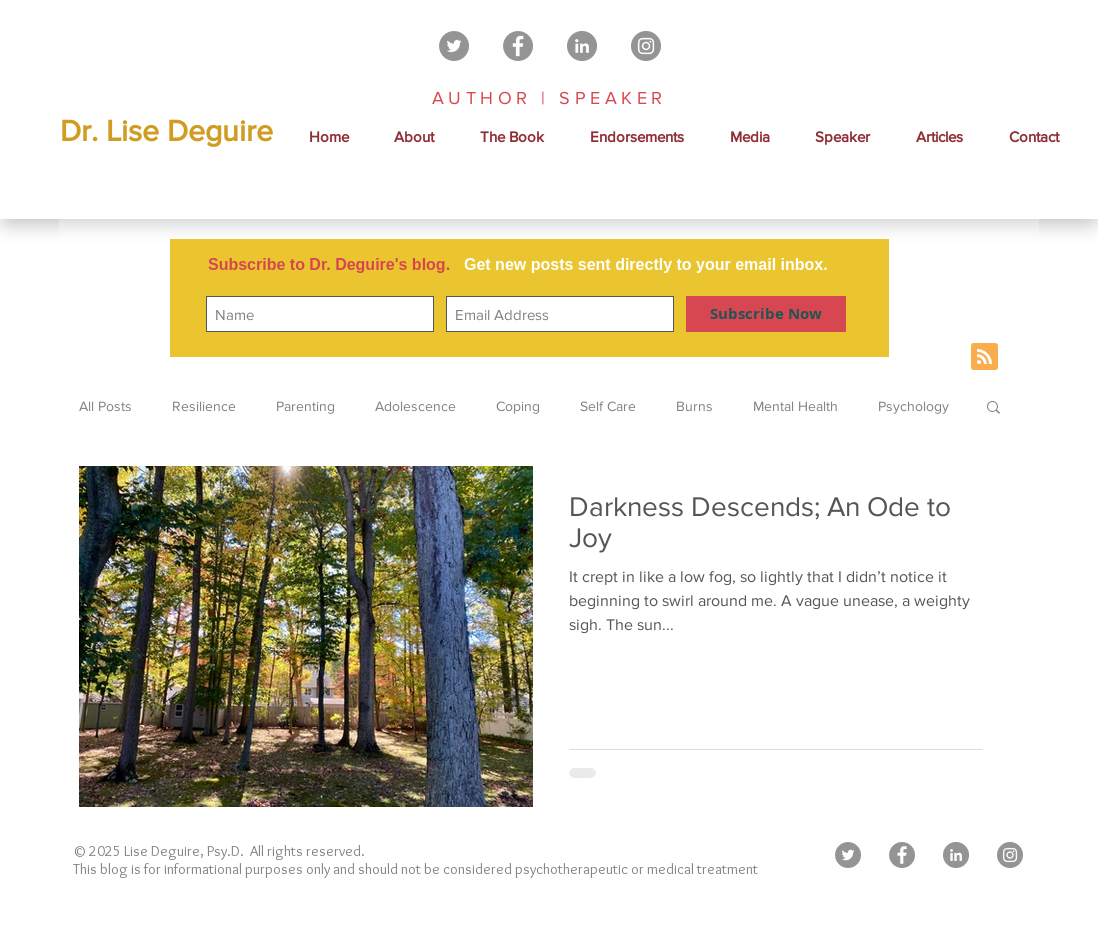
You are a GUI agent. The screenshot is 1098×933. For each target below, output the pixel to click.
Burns (694, 406)
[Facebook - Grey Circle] (518, 46)
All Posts (105, 406)
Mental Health (795, 406)
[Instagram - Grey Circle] (646, 46)
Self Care (608, 406)
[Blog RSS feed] (984, 357)
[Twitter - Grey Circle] (454, 46)
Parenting (305, 406)
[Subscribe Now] (766, 314)
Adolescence (415, 406)
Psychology (913, 406)
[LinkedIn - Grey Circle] (582, 46)
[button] (750, 136)
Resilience (204, 406)
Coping (518, 406)
